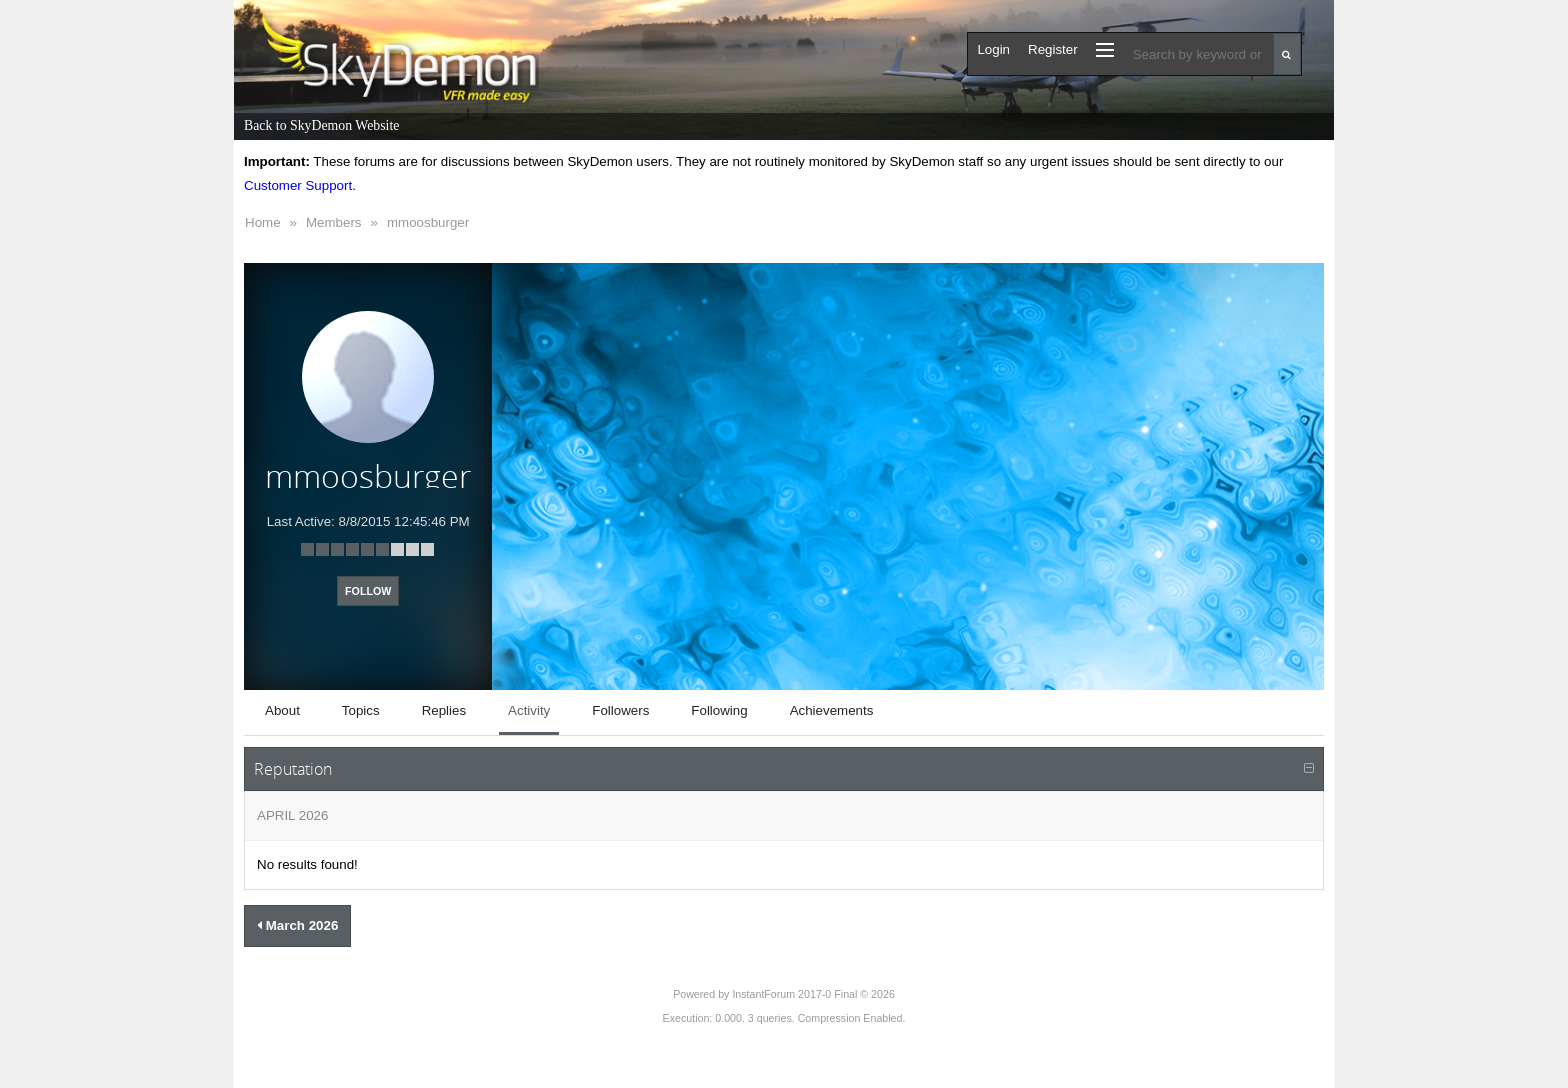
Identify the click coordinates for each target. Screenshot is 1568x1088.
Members (334, 222)
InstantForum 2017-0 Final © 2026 (813, 994)
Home (263, 222)
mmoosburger (428, 222)
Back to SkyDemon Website (321, 125)
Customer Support (298, 185)
